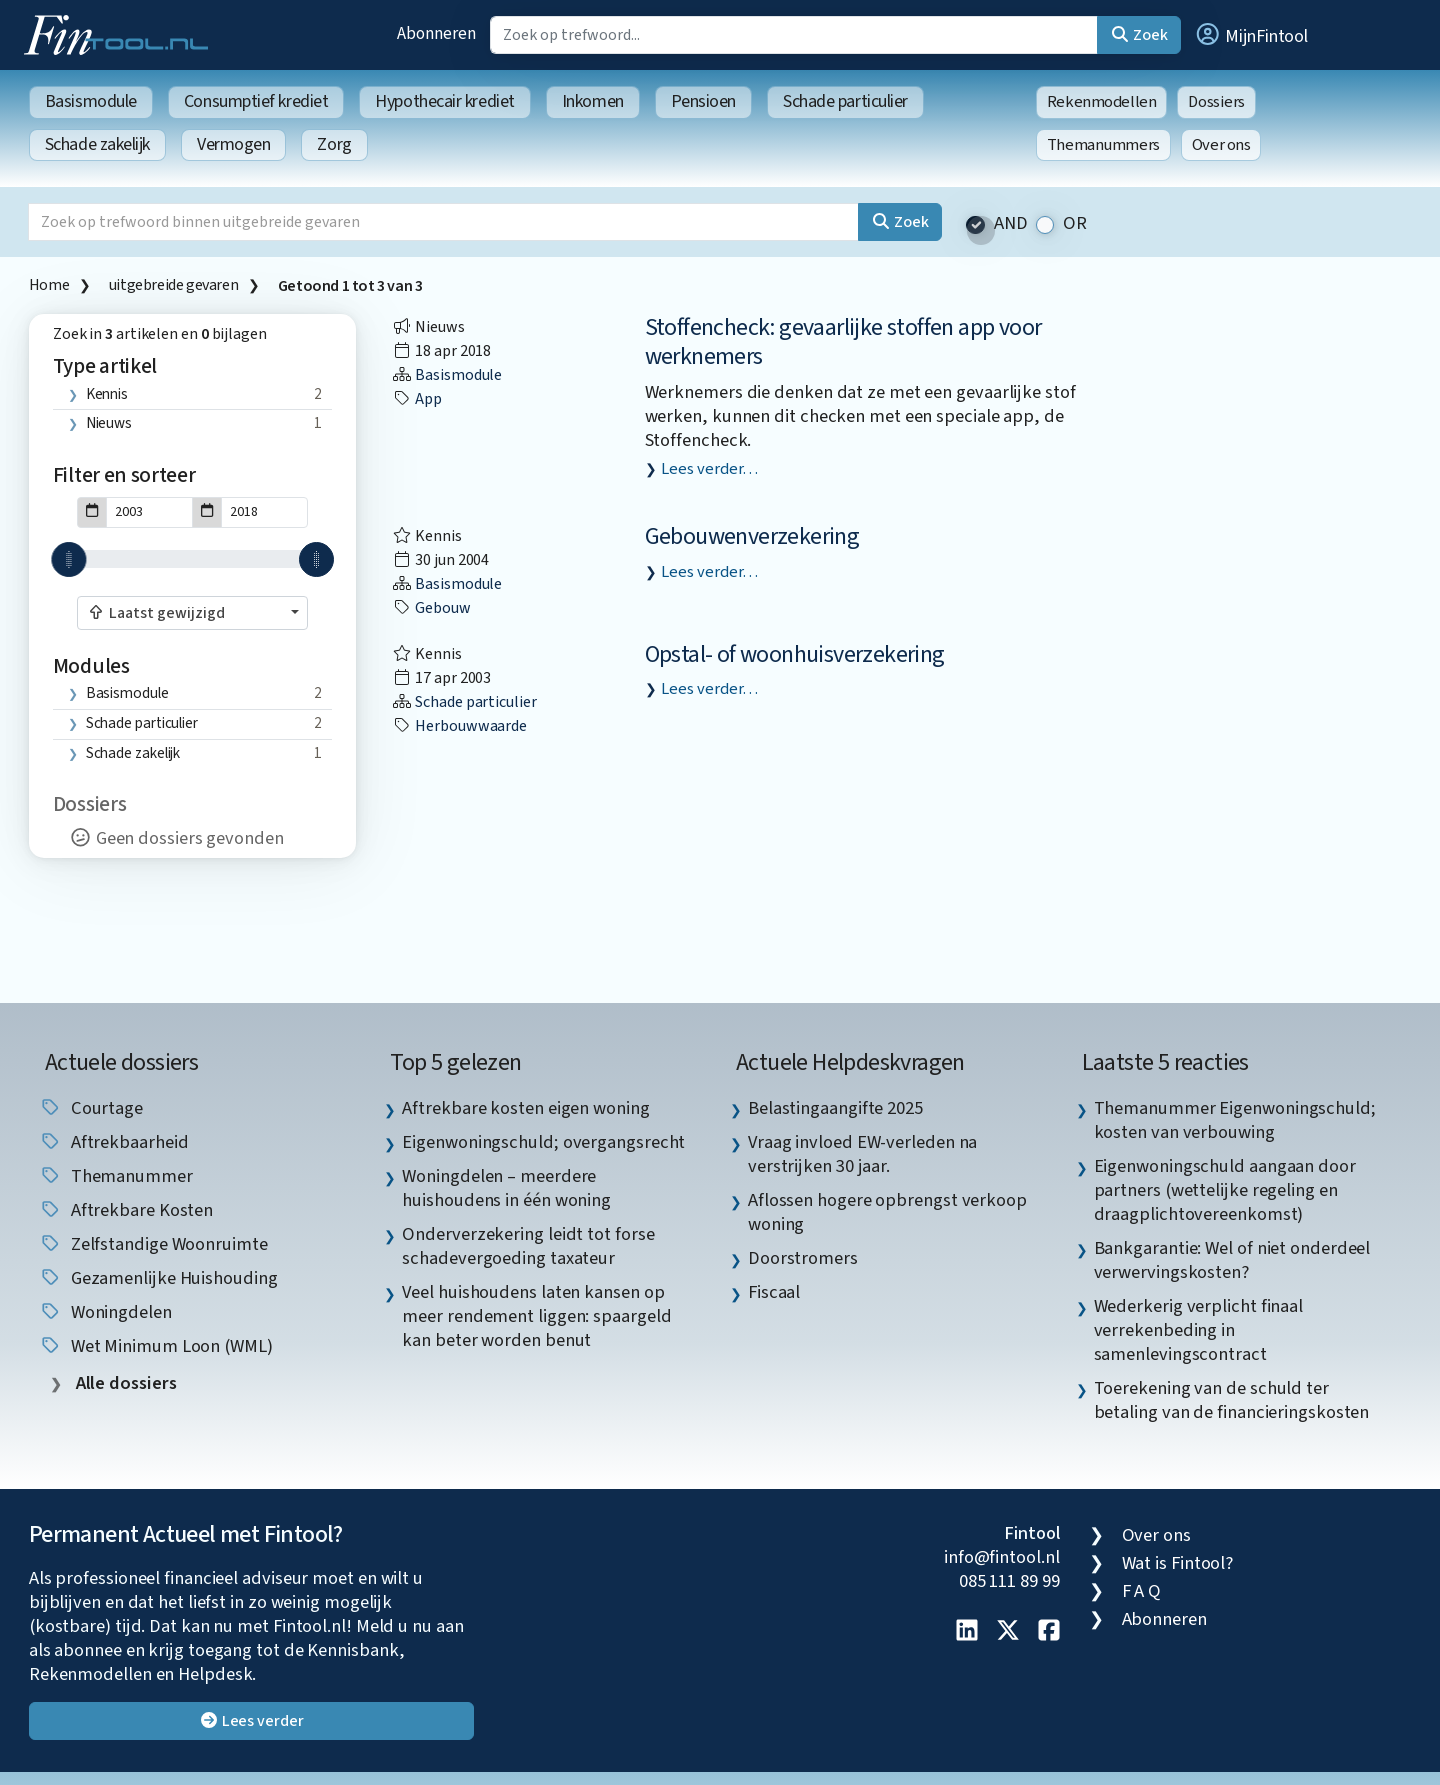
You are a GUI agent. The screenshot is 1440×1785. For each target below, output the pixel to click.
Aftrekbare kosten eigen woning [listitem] (525, 1108)
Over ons (1221, 145)
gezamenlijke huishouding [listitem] (158, 1278)
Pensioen (703, 101)
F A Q (1142, 1591)
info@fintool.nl (1002, 1557)
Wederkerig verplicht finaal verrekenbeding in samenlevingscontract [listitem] (1199, 1330)
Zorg (334, 144)
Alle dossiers (124, 1383)
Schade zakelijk (97, 144)
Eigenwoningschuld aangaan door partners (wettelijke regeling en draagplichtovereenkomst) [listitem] (1225, 1190)
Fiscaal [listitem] (774, 1292)
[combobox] (193, 613)
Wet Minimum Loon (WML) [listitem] (156, 1346)
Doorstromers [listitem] (803, 1258)
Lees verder (251, 1721)
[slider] (68, 559)
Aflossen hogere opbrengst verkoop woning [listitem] (887, 1212)
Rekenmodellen (1102, 102)
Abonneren (436, 33)
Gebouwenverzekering (752, 536)
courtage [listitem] (91, 1108)
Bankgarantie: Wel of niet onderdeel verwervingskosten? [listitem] (1232, 1260)
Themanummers (1103, 145)
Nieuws (109, 423)
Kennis (107, 394)
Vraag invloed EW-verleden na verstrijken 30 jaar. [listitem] (862, 1154)
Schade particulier (845, 101)
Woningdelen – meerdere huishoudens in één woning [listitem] (506, 1188)
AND (1011, 223)
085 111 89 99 (1009, 1581)
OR (1075, 223)
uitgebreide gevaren (173, 285)
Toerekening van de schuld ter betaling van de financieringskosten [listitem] (1232, 1400)
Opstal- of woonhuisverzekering (795, 654)
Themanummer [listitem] (116, 1176)
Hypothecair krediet (444, 101)
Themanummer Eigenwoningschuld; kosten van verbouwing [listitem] (1235, 1120)
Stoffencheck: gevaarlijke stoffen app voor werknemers (843, 342)
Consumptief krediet (256, 101)
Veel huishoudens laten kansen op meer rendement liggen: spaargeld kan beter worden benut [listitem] (536, 1316)
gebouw (431, 608)
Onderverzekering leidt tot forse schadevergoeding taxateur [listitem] (528, 1246)
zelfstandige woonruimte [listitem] (153, 1244)
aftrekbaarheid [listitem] (114, 1142)
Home (49, 285)
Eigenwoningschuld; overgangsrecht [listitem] (543, 1142)
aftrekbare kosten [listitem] (126, 1210)
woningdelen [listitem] (105, 1312)
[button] (1251, 35)
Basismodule (91, 101)
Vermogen (233, 144)
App (417, 399)
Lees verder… (709, 469)
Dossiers (1216, 102)
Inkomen (593, 101)
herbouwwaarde (459, 726)
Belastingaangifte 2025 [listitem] (835, 1108)
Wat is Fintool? (1178, 1563)
